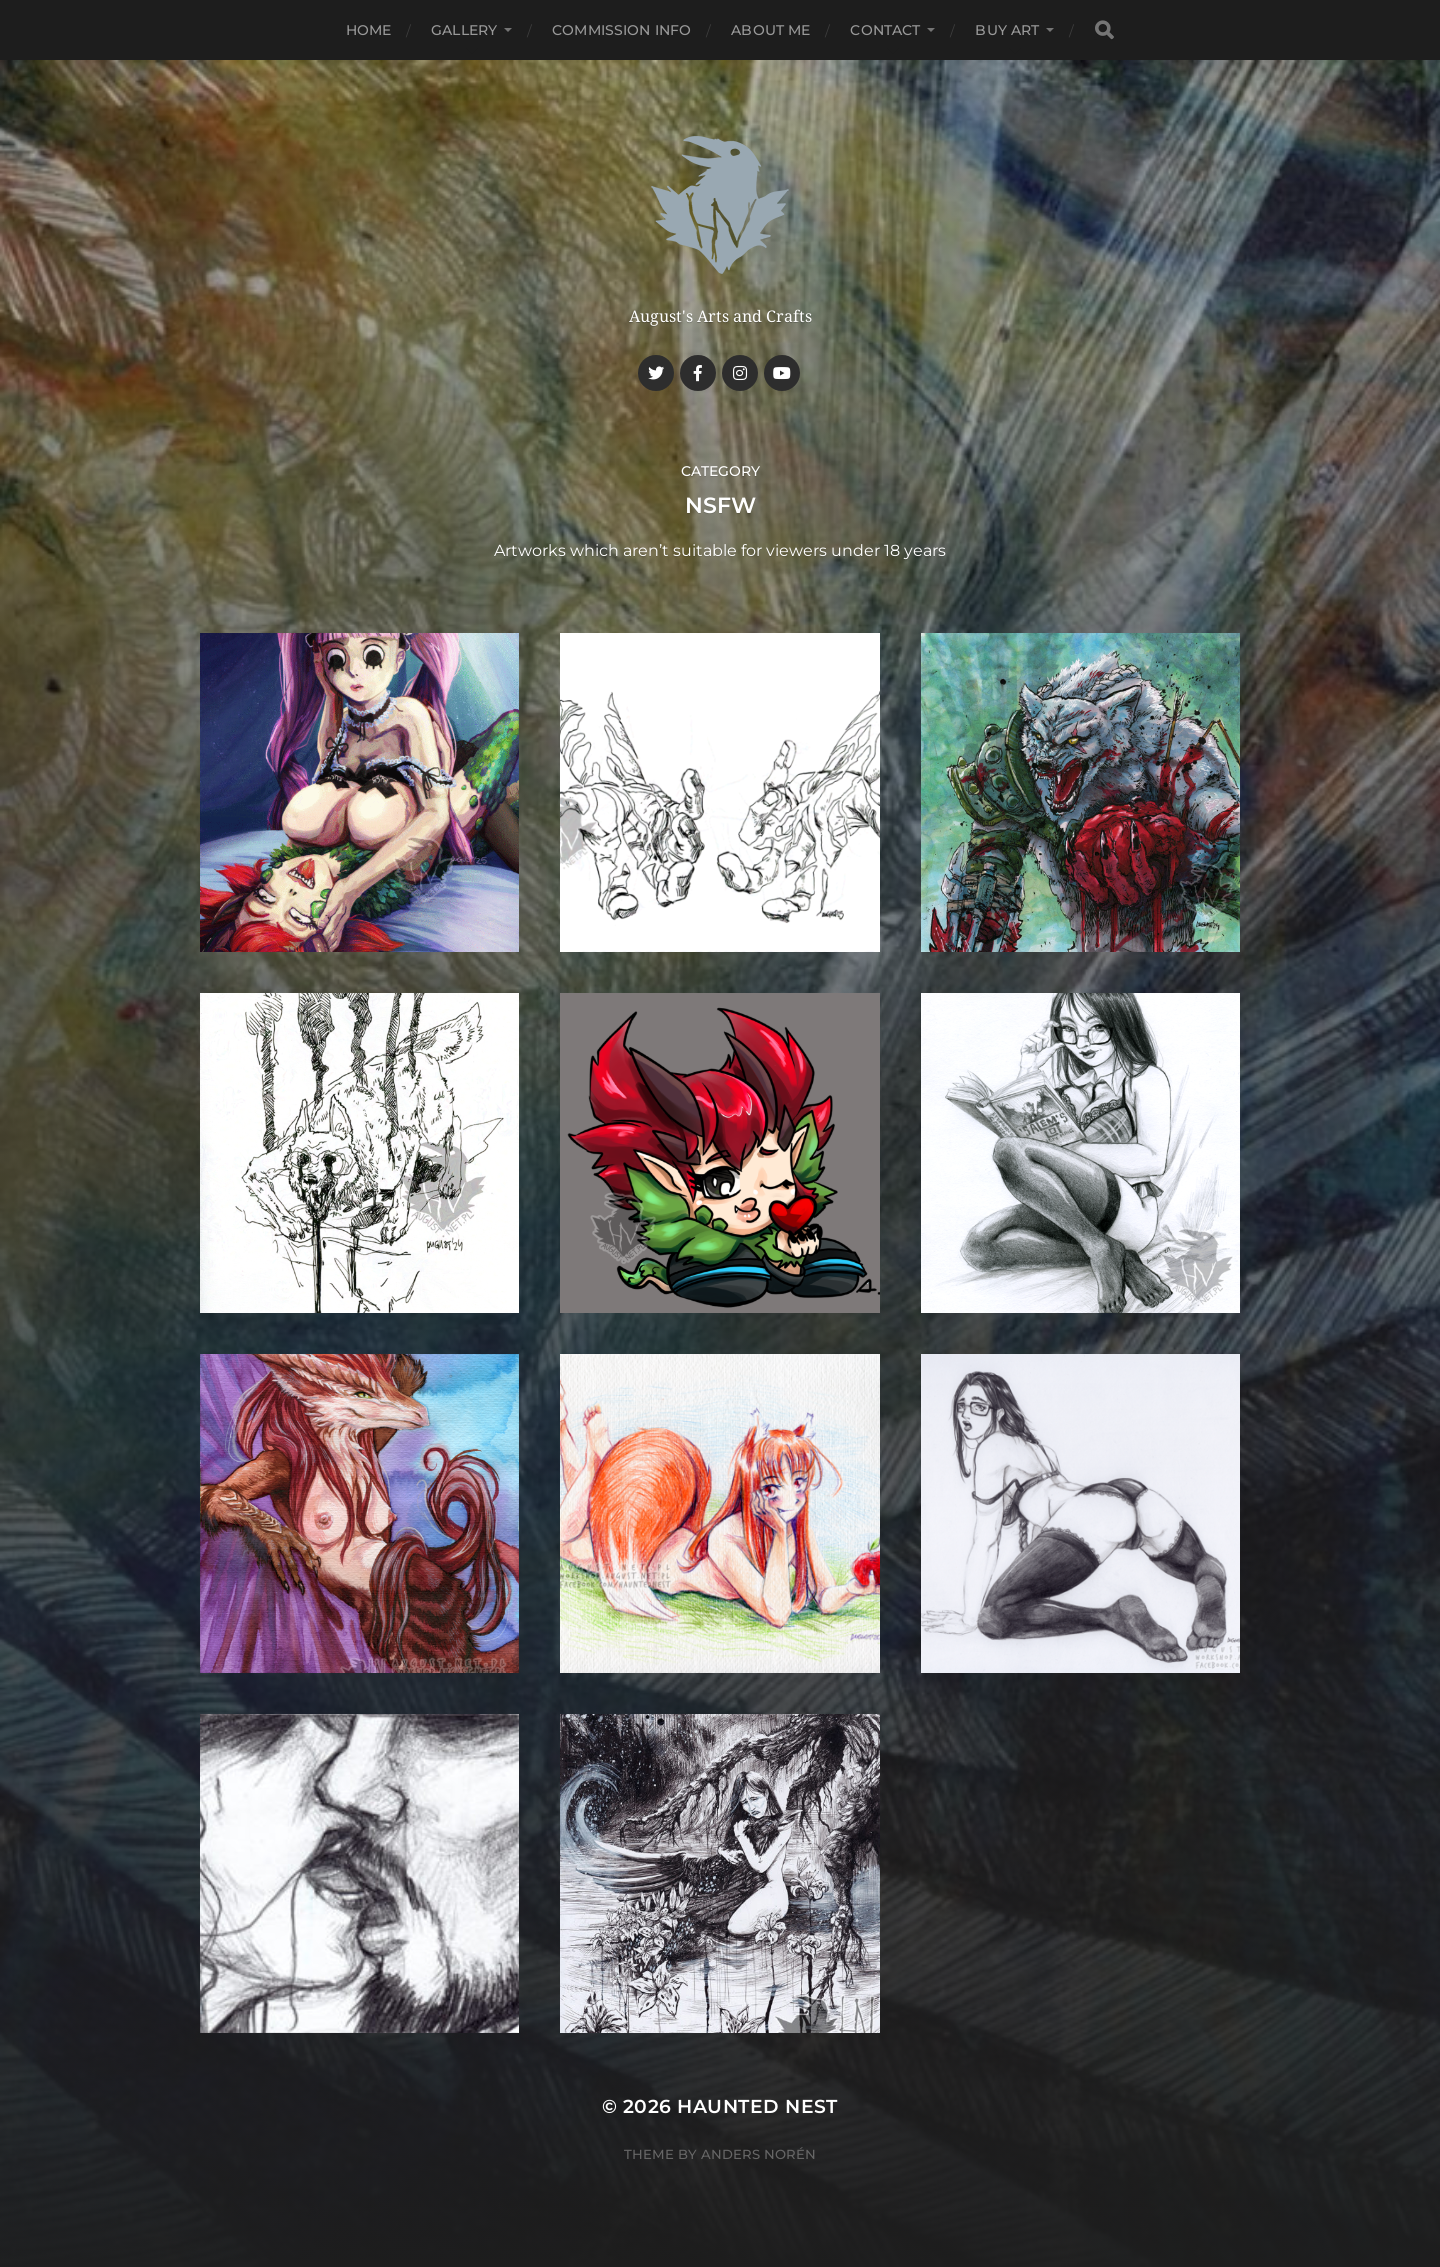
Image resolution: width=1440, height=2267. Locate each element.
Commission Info (621, 30)
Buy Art (1007, 30)
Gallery (464, 30)
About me (770, 30)
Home (369, 30)
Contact (885, 30)
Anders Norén (758, 2154)
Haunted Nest (757, 2106)
